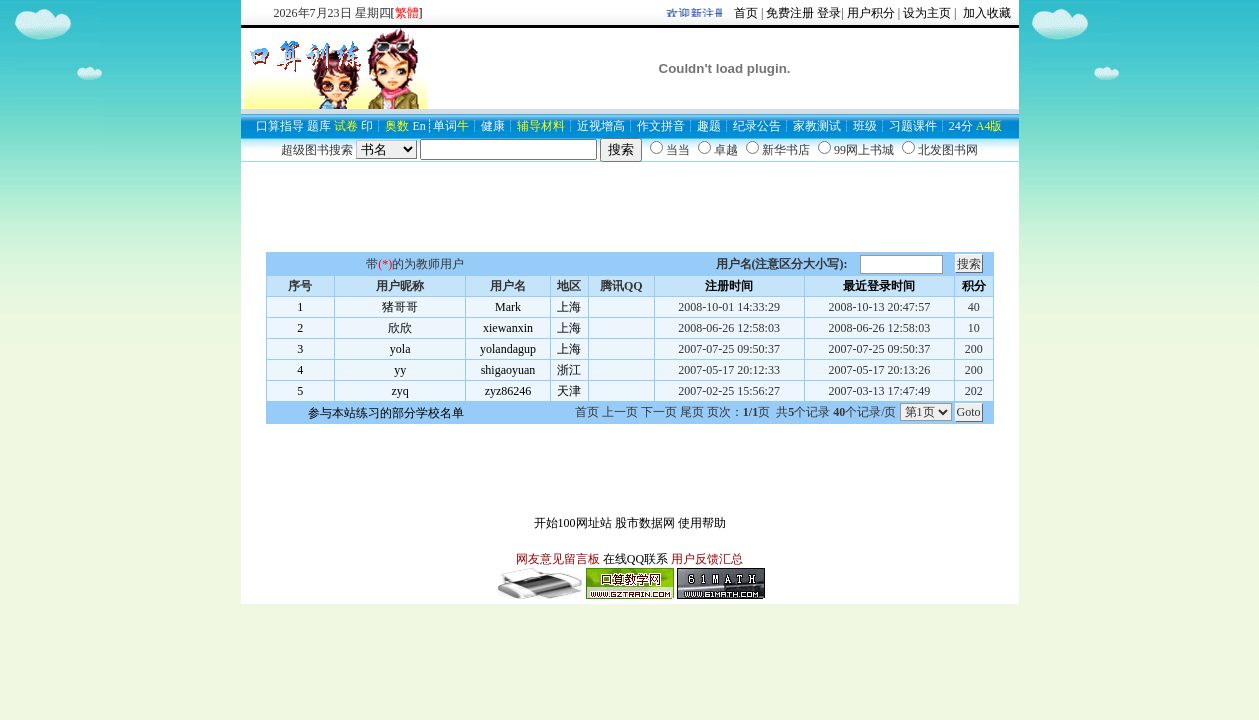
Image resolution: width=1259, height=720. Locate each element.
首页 (746, 13)
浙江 (569, 370)
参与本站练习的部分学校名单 (386, 413)
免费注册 (790, 13)
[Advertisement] (630, 207)
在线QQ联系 (635, 559)
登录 (829, 13)
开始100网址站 (573, 523)
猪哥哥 (400, 307)
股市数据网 (645, 523)
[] (407, 13)
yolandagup (508, 349)
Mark (508, 307)
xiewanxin (508, 328)
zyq (400, 391)
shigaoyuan (508, 370)
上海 (569, 307)
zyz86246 (508, 391)
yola (400, 349)
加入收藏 (985, 13)
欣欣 (400, 328)
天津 (569, 391)
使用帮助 (702, 523)
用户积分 (871, 13)
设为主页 (927, 13)
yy (400, 370)
